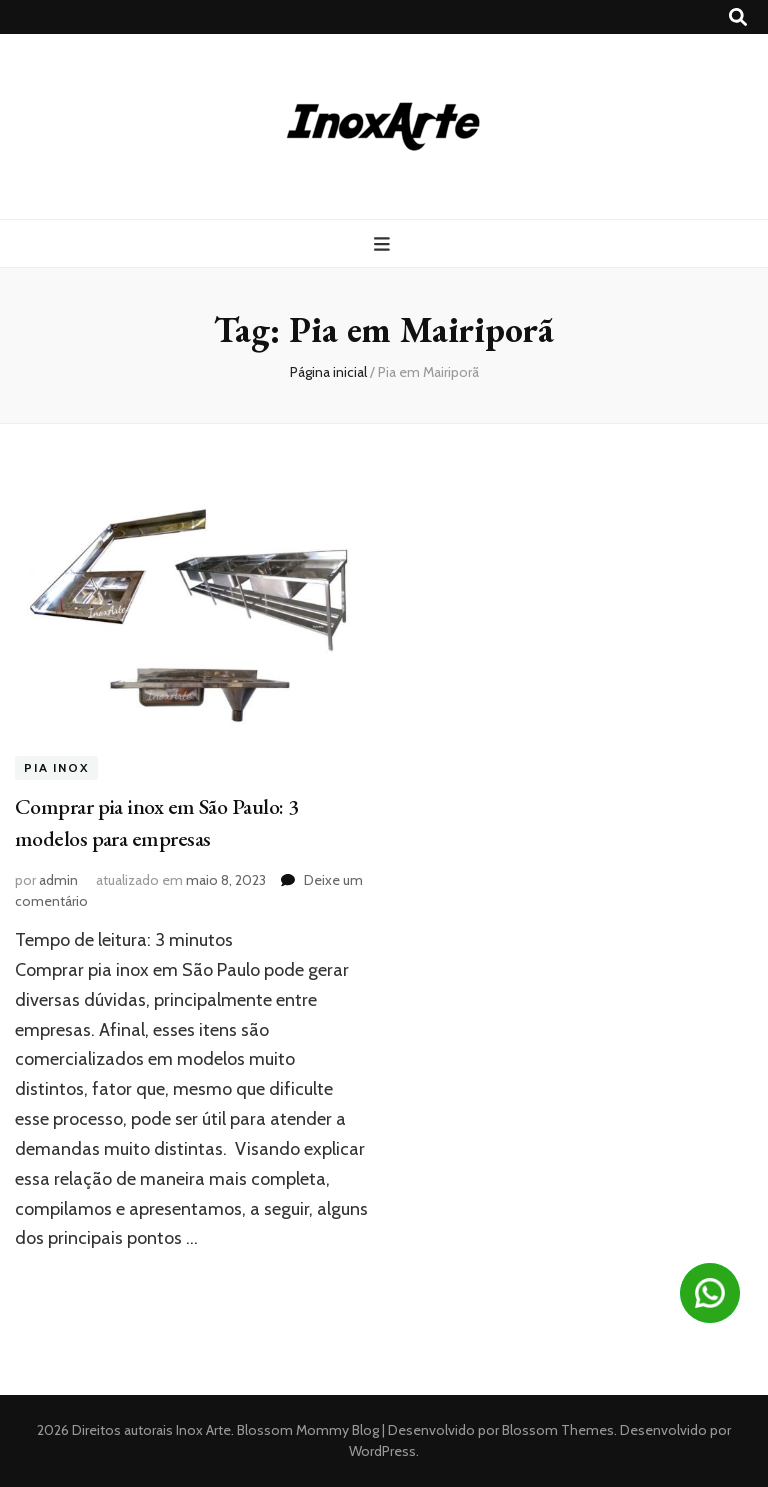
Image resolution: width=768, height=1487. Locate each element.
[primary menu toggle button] (384, 244)
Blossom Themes (556, 1430)
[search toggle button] (738, 17)
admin (58, 880)
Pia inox (56, 767)
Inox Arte (203, 1430)
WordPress (382, 1451)
